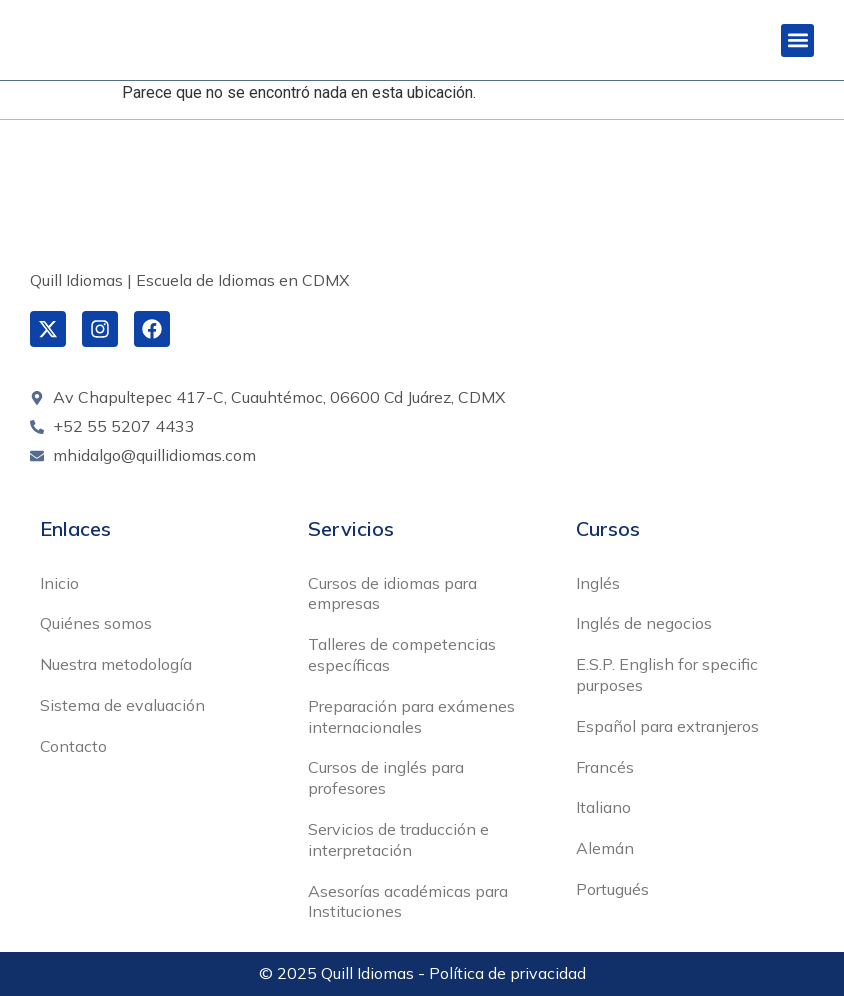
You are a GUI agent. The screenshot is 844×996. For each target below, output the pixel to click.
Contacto (73, 746)
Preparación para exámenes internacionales (411, 716)
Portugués (612, 889)
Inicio (59, 583)
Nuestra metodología (116, 664)
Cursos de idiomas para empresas (392, 593)
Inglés (598, 583)
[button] (797, 40)
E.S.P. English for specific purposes (667, 674)
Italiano (603, 807)
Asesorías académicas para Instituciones (408, 901)
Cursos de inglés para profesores (386, 777)
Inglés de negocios (644, 623)
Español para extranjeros (667, 726)
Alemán (605, 848)
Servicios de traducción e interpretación (398, 839)
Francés (605, 767)
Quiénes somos (96, 623)
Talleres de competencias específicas (402, 654)
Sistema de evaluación (122, 705)
